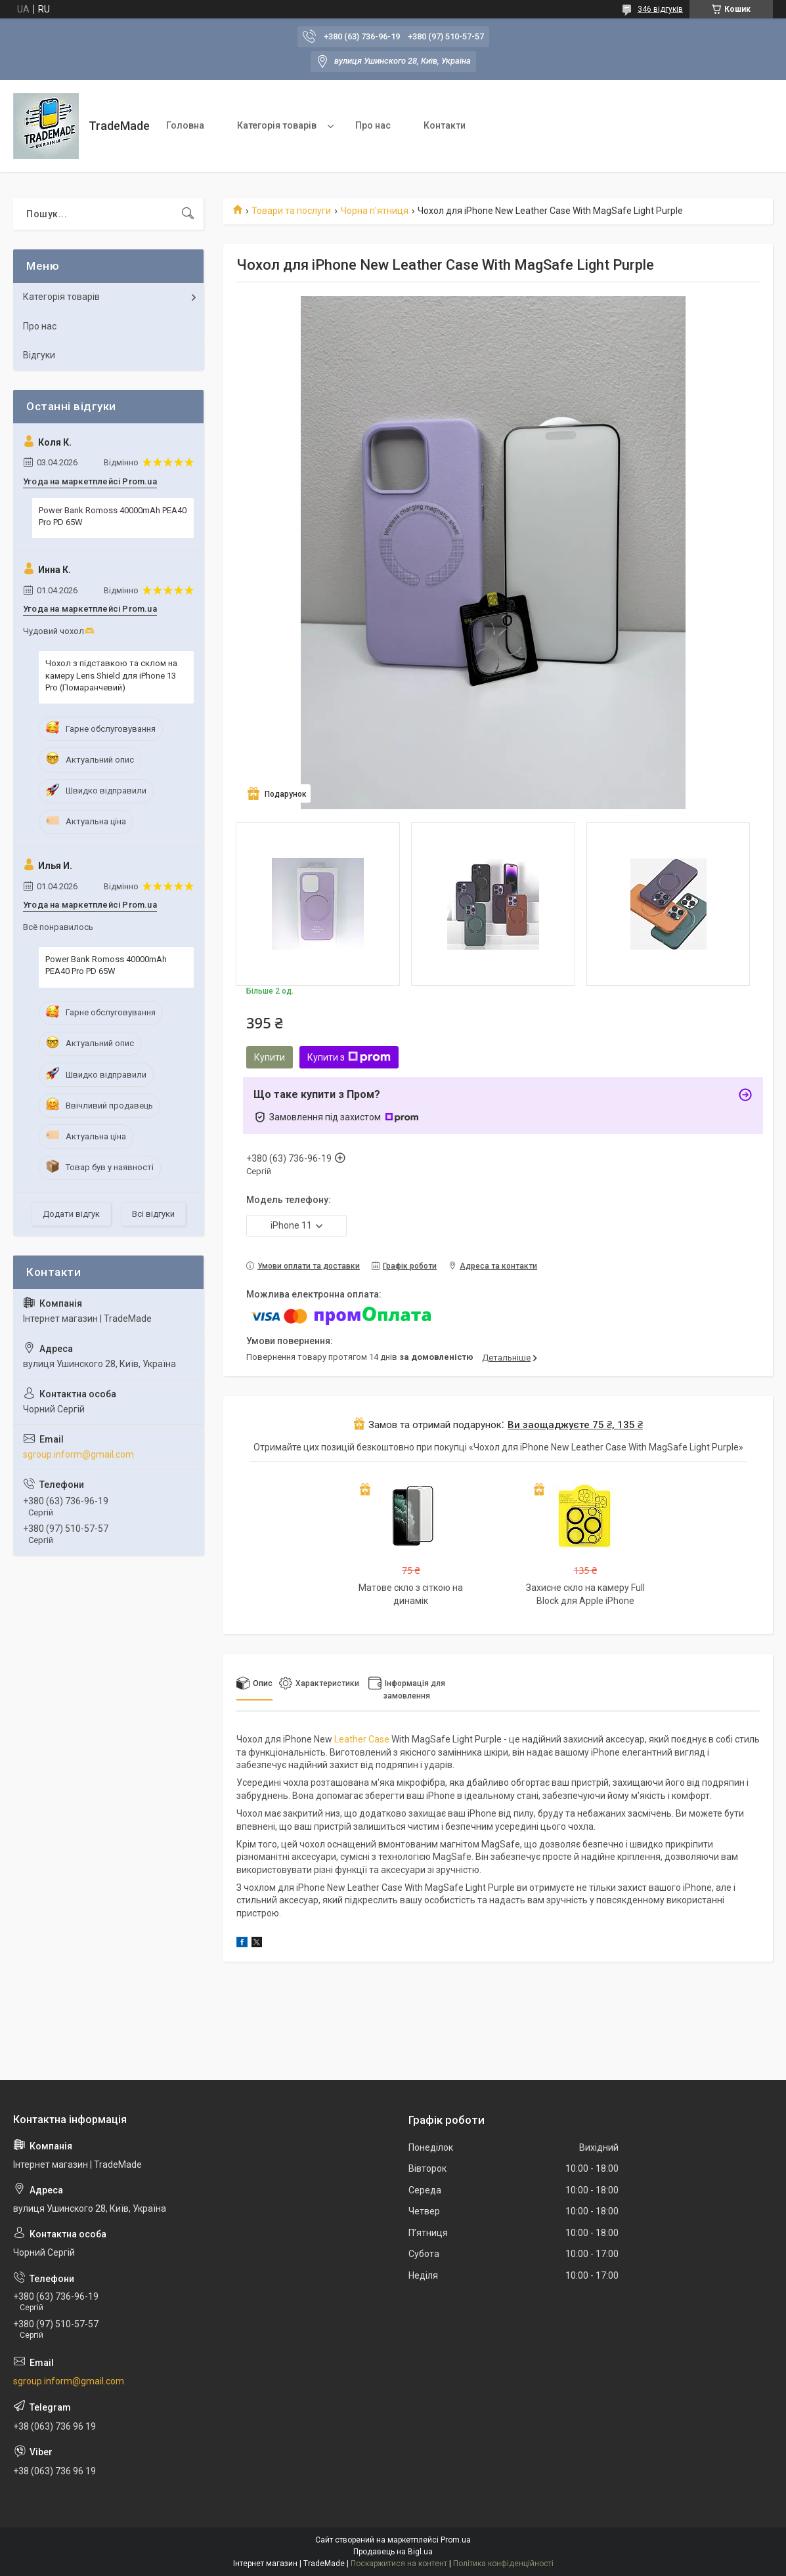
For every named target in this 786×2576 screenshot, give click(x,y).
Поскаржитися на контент (399, 2563)
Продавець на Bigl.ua (393, 2551)
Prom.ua (456, 2539)
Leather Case (361, 1739)
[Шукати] (188, 214)
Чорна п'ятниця (374, 210)
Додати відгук (71, 1214)
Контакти (445, 125)
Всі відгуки (153, 1214)
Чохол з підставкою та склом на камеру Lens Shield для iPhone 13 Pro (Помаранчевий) (111, 675)
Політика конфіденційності (503, 2563)
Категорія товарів (277, 125)
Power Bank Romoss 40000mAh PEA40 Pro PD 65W (112, 516)
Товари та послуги (291, 210)
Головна (185, 125)
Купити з (349, 1057)
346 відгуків (660, 9)
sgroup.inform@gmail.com (78, 1454)
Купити (269, 1057)
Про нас (373, 125)
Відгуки (39, 355)
